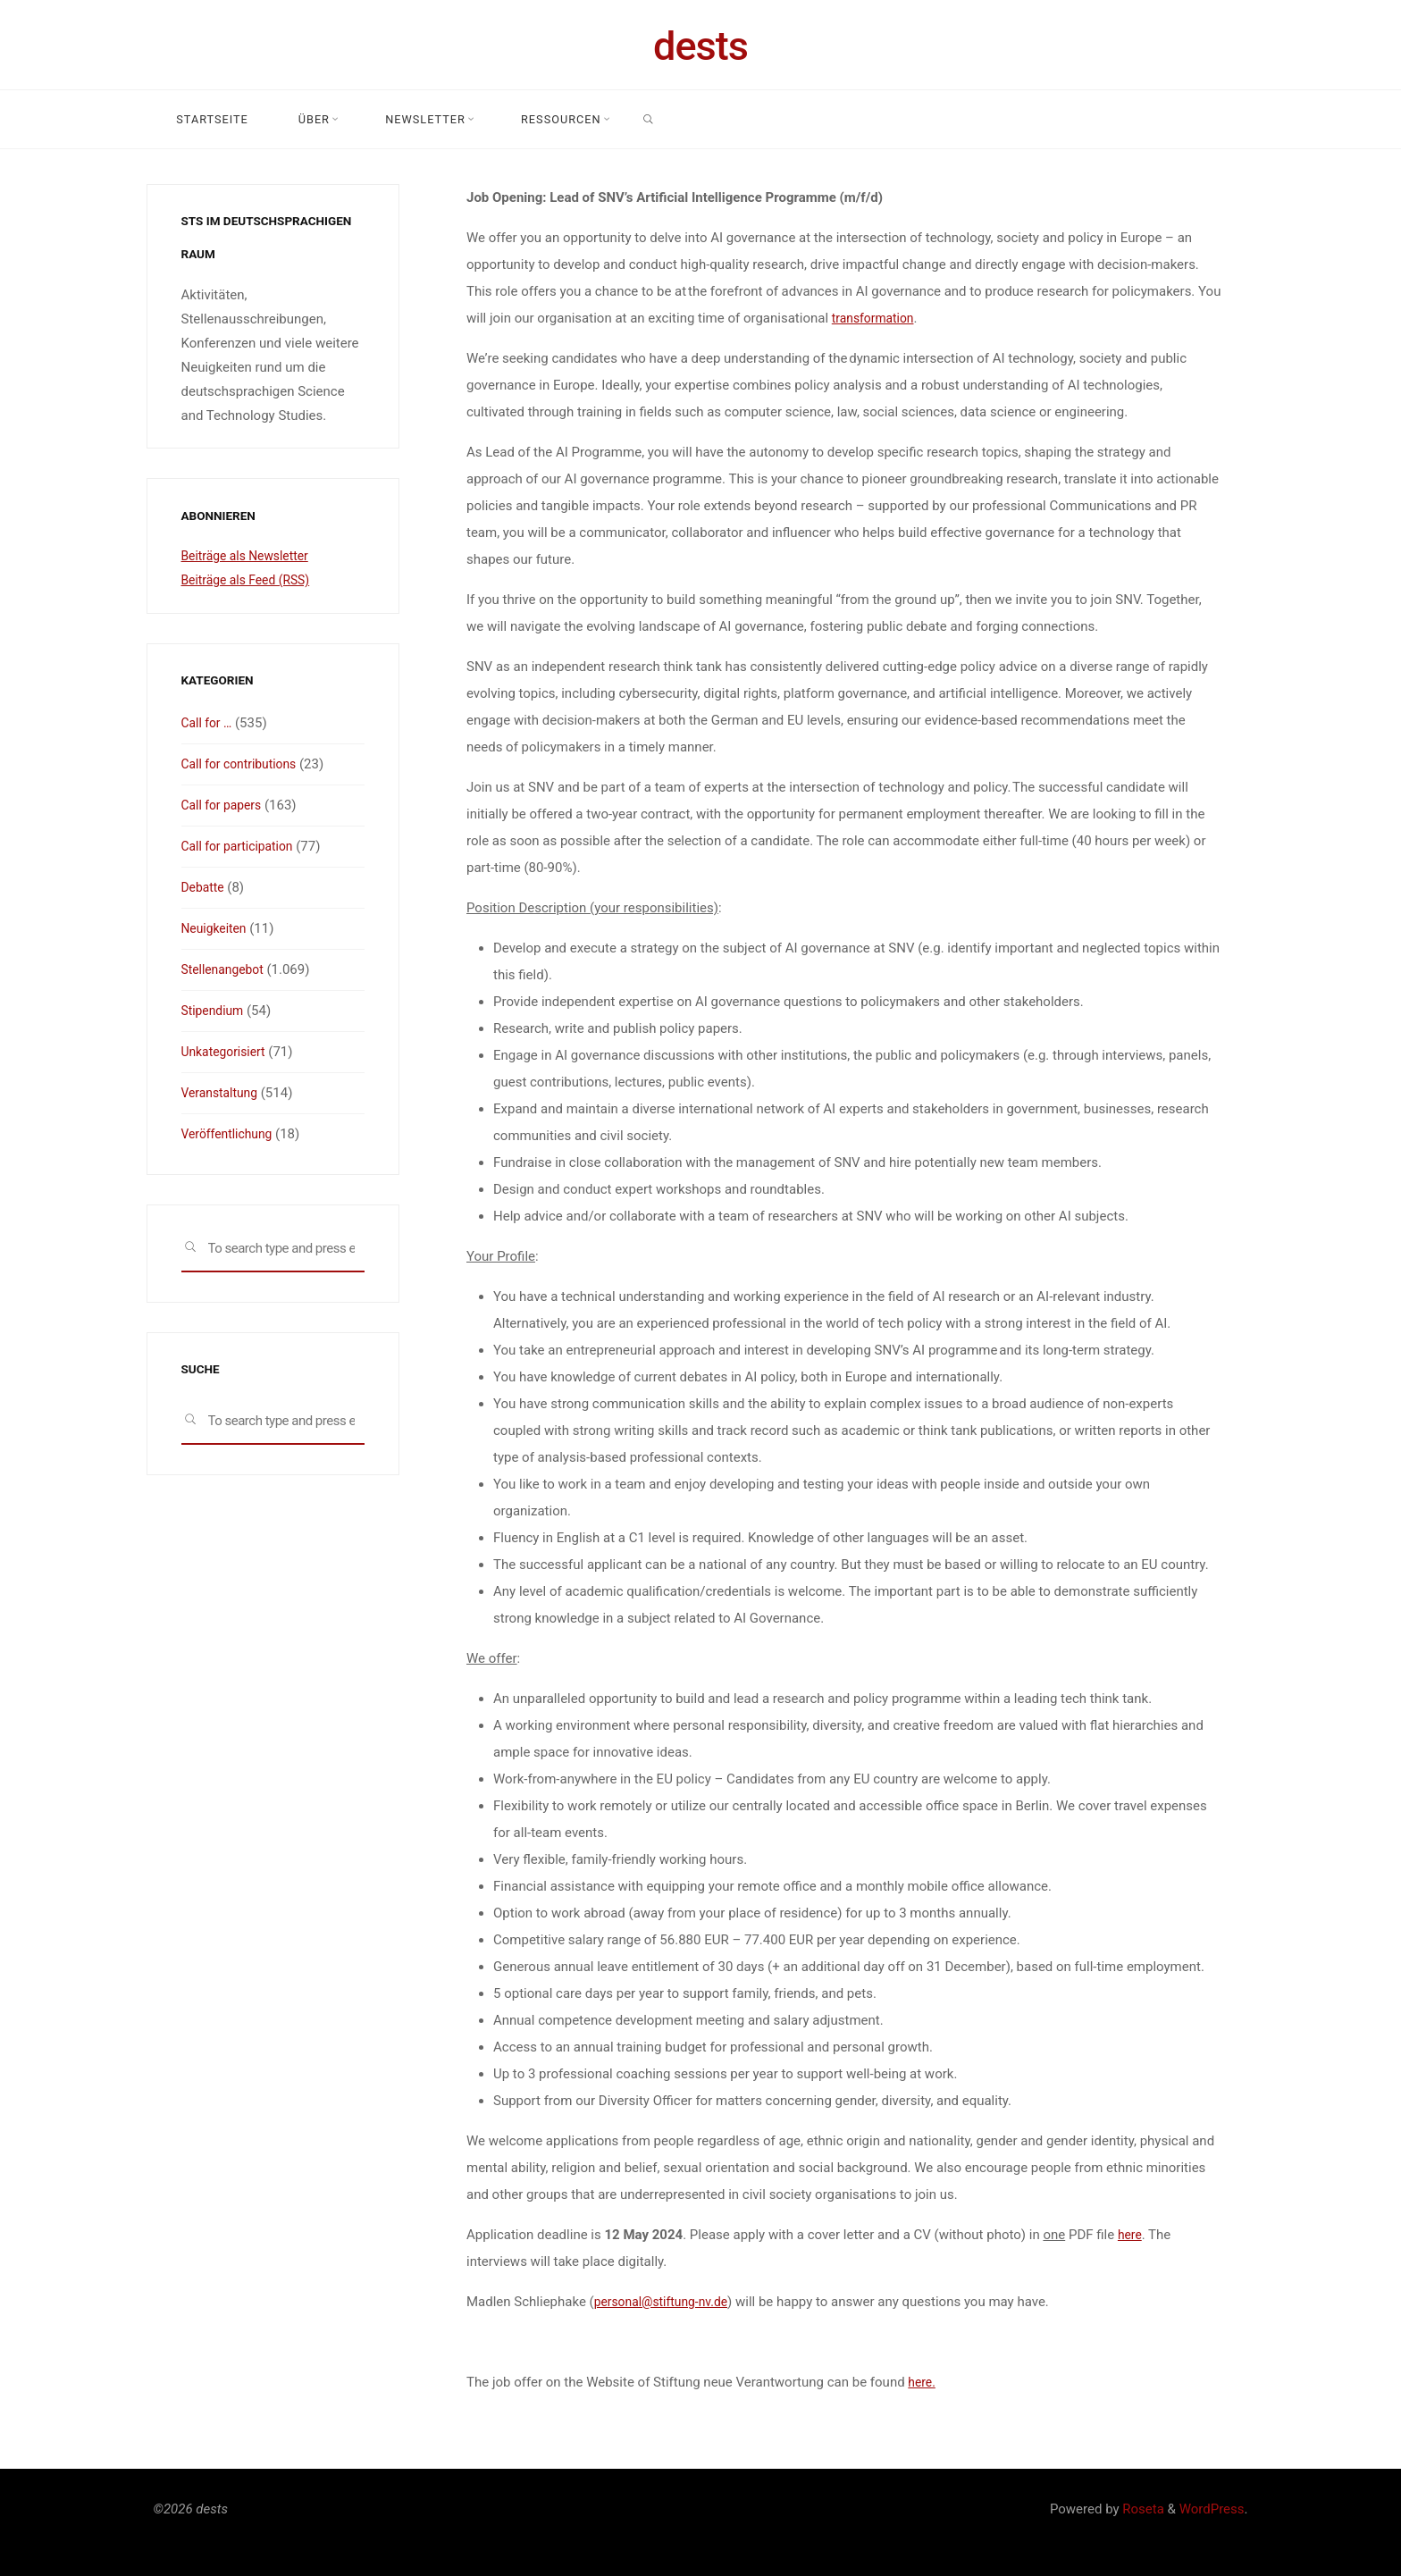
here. (922, 2382)
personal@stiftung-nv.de (665, 2302)
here (1130, 2235)
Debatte (204, 887)
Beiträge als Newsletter (250, 556)
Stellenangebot (226, 969)
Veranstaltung (222, 1093)
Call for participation (242, 846)
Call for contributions (243, 764)
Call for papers (224, 805)
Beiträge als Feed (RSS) (251, 580)
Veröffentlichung (230, 1134)
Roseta (1142, 2509)
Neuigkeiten (216, 928)
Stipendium (215, 1011)
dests (700, 46)
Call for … (209, 723)
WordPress (1212, 2509)
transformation (875, 318)
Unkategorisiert (227, 1052)
